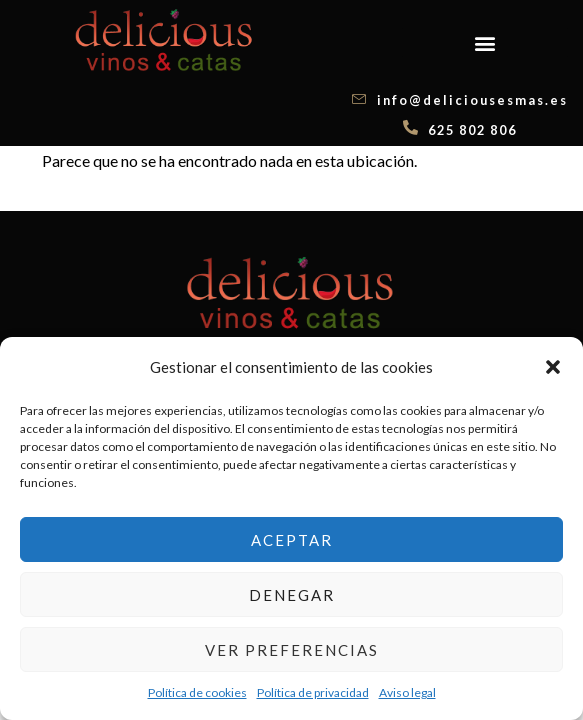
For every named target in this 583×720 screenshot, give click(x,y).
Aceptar (292, 540)
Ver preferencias (292, 650)
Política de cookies (197, 692)
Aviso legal (407, 692)
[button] (553, 367)
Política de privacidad (313, 692)
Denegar (292, 595)
